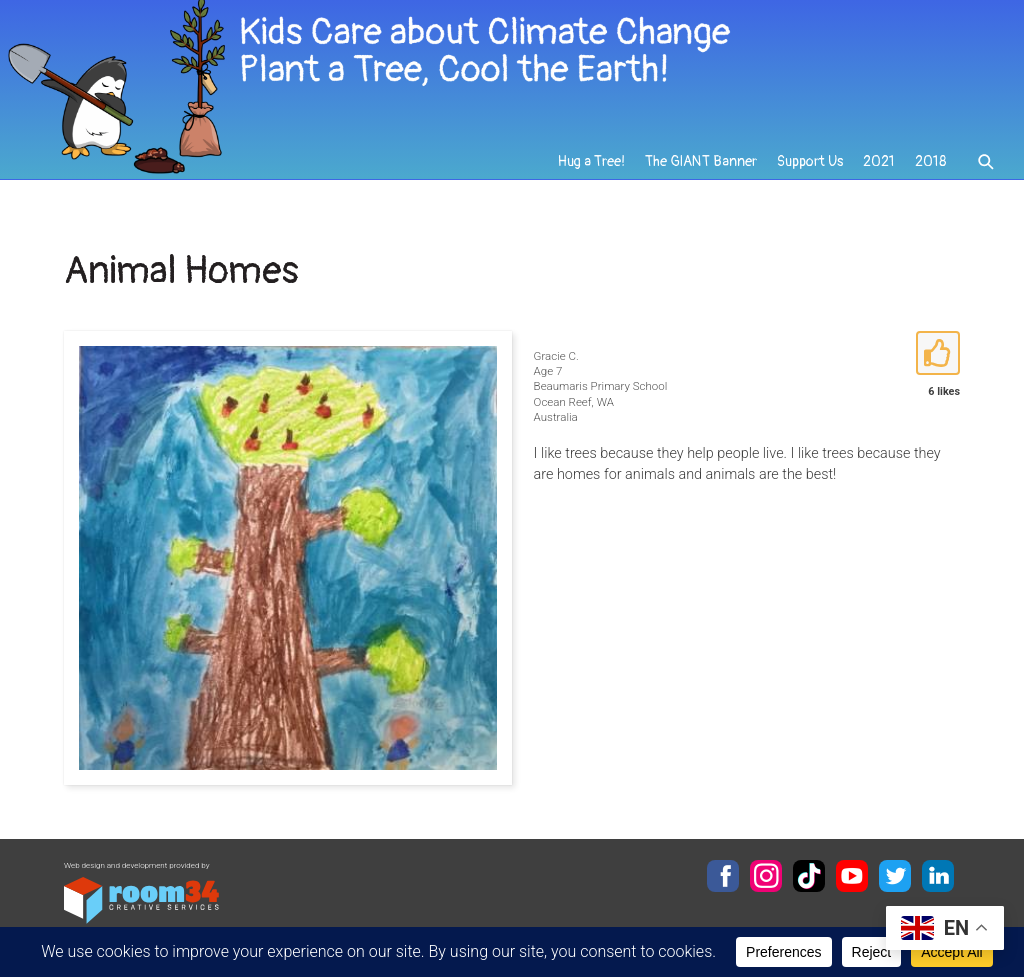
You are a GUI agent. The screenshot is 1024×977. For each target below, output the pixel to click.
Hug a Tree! (591, 161)
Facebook (723, 876)
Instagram (766, 876)
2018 (930, 161)
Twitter (895, 876)
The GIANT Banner (701, 161)
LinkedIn (938, 876)
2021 (879, 161)
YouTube (852, 876)
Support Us (810, 161)
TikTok (809, 876)
